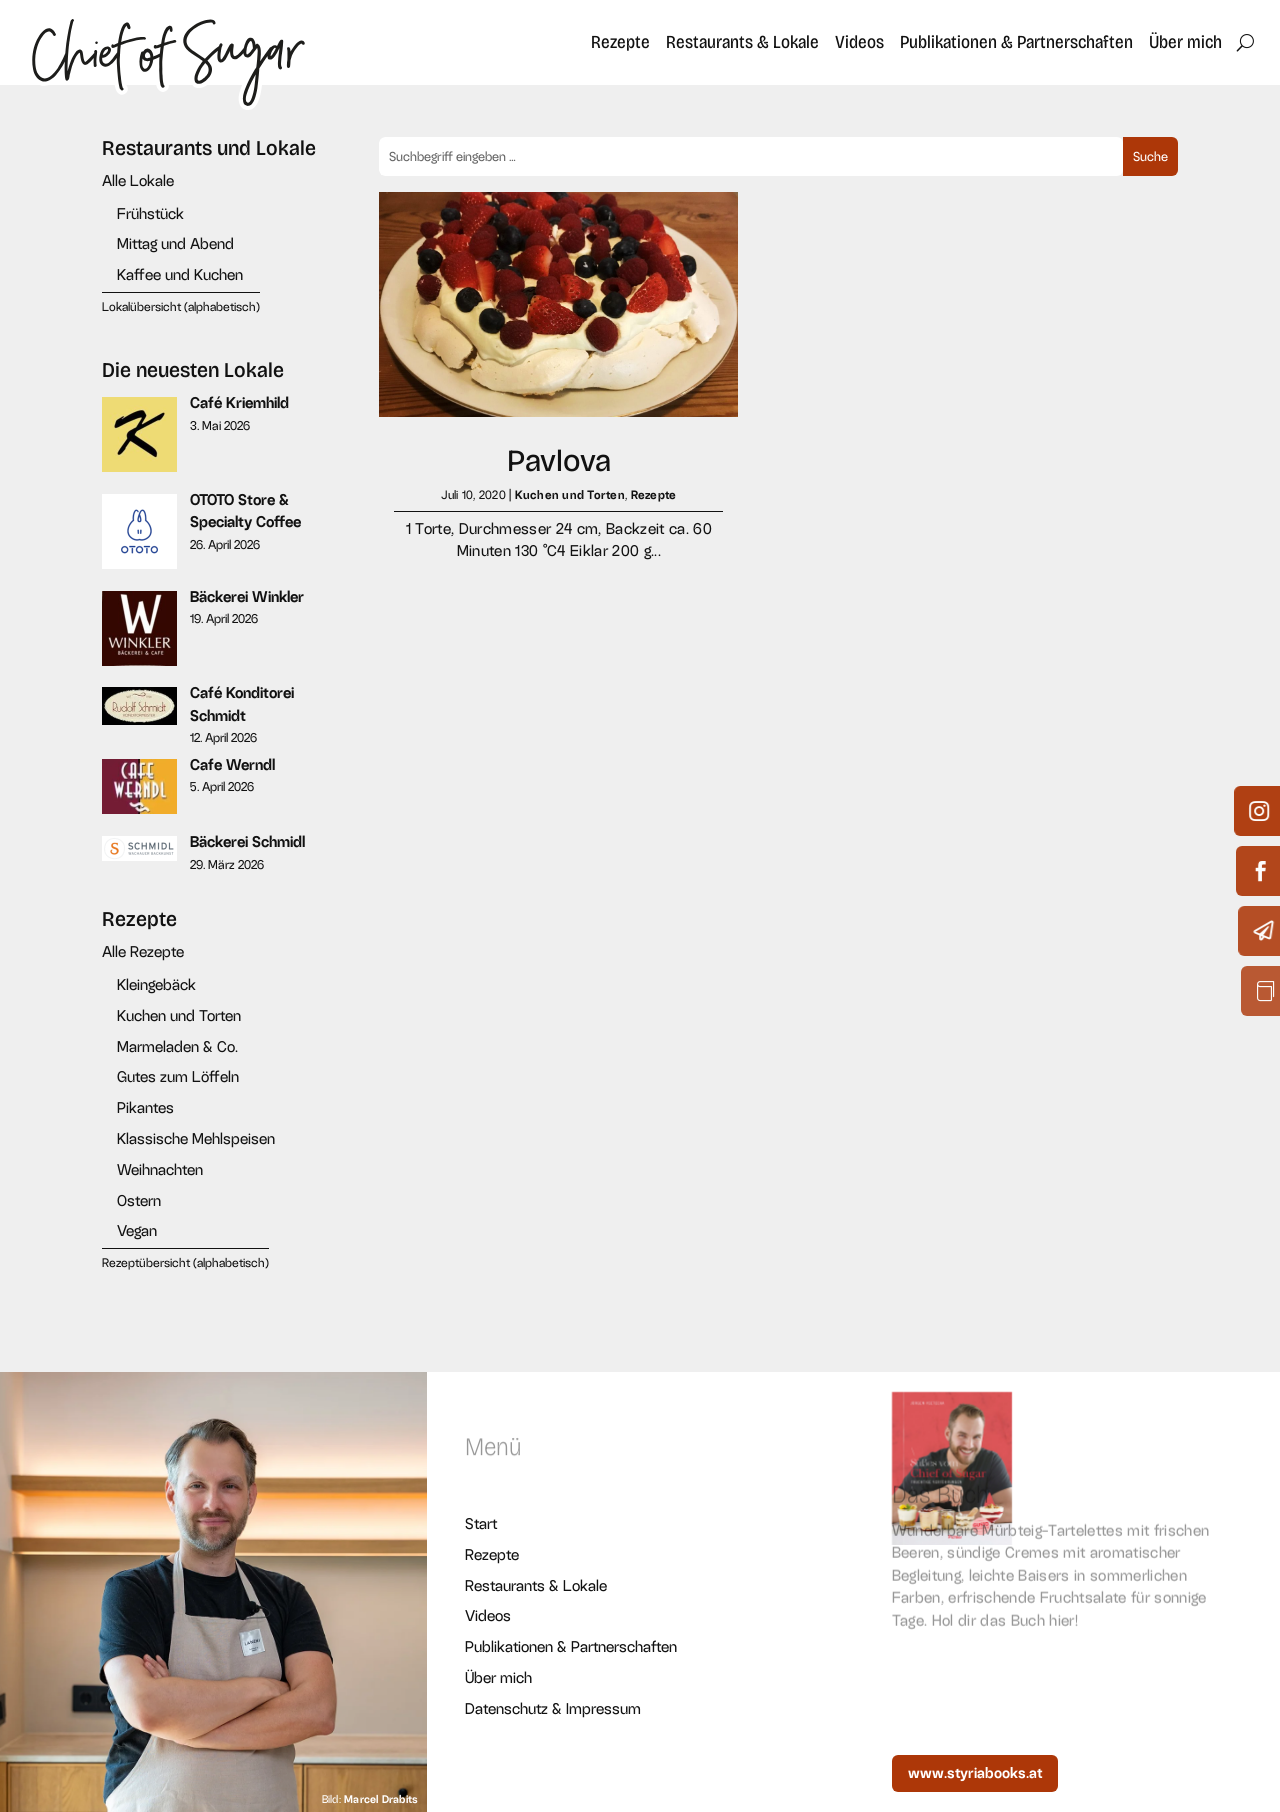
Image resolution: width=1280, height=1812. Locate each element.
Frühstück (150, 213)
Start (481, 1523)
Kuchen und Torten (179, 1015)
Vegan (137, 1230)
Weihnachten (160, 1169)
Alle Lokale (138, 180)
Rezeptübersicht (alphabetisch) (185, 1263)
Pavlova (559, 460)
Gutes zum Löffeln (178, 1076)
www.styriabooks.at (975, 1773)
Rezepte (620, 42)
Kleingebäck (156, 984)
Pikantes (145, 1107)
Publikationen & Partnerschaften (1016, 42)
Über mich (1185, 42)
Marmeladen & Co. (177, 1046)
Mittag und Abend (175, 243)
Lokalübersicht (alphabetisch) (181, 307)
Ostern (139, 1200)
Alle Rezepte (143, 951)
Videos (859, 42)
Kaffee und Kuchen (180, 274)
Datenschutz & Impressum (553, 1708)
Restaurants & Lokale (742, 42)
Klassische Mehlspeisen (196, 1138)
